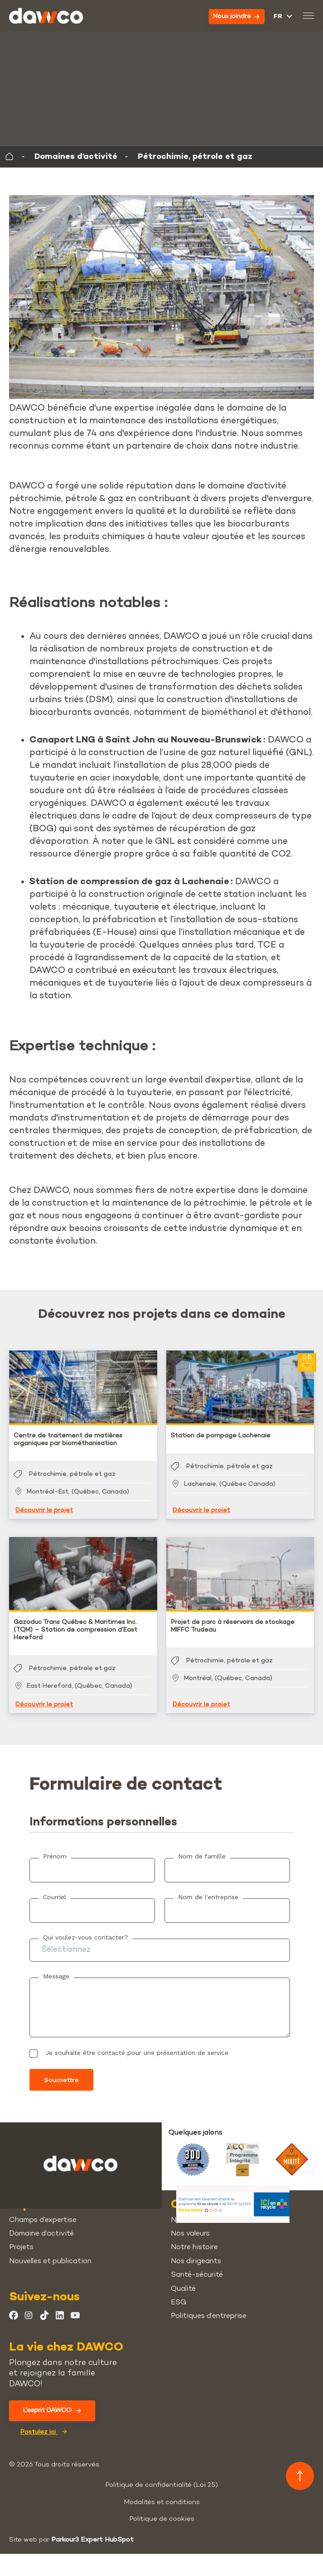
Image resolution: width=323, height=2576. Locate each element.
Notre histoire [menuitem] (194, 2247)
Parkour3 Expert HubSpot (92, 2540)
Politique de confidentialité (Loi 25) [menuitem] (161, 2485)
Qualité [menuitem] (183, 2289)
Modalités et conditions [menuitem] (162, 2502)
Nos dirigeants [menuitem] (196, 2261)
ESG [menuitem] (178, 2302)
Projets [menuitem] (21, 2247)
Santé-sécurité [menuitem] (197, 2275)
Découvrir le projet (44, 1510)
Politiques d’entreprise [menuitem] (208, 2316)
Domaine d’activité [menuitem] (41, 2234)
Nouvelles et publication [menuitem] (50, 2261)
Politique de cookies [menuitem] (161, 2519)
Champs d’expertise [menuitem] (43, 2220)
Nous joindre (236, 16)
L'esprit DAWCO (52, 2410)
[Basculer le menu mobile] (307, 17)
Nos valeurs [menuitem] (190, 2234)
